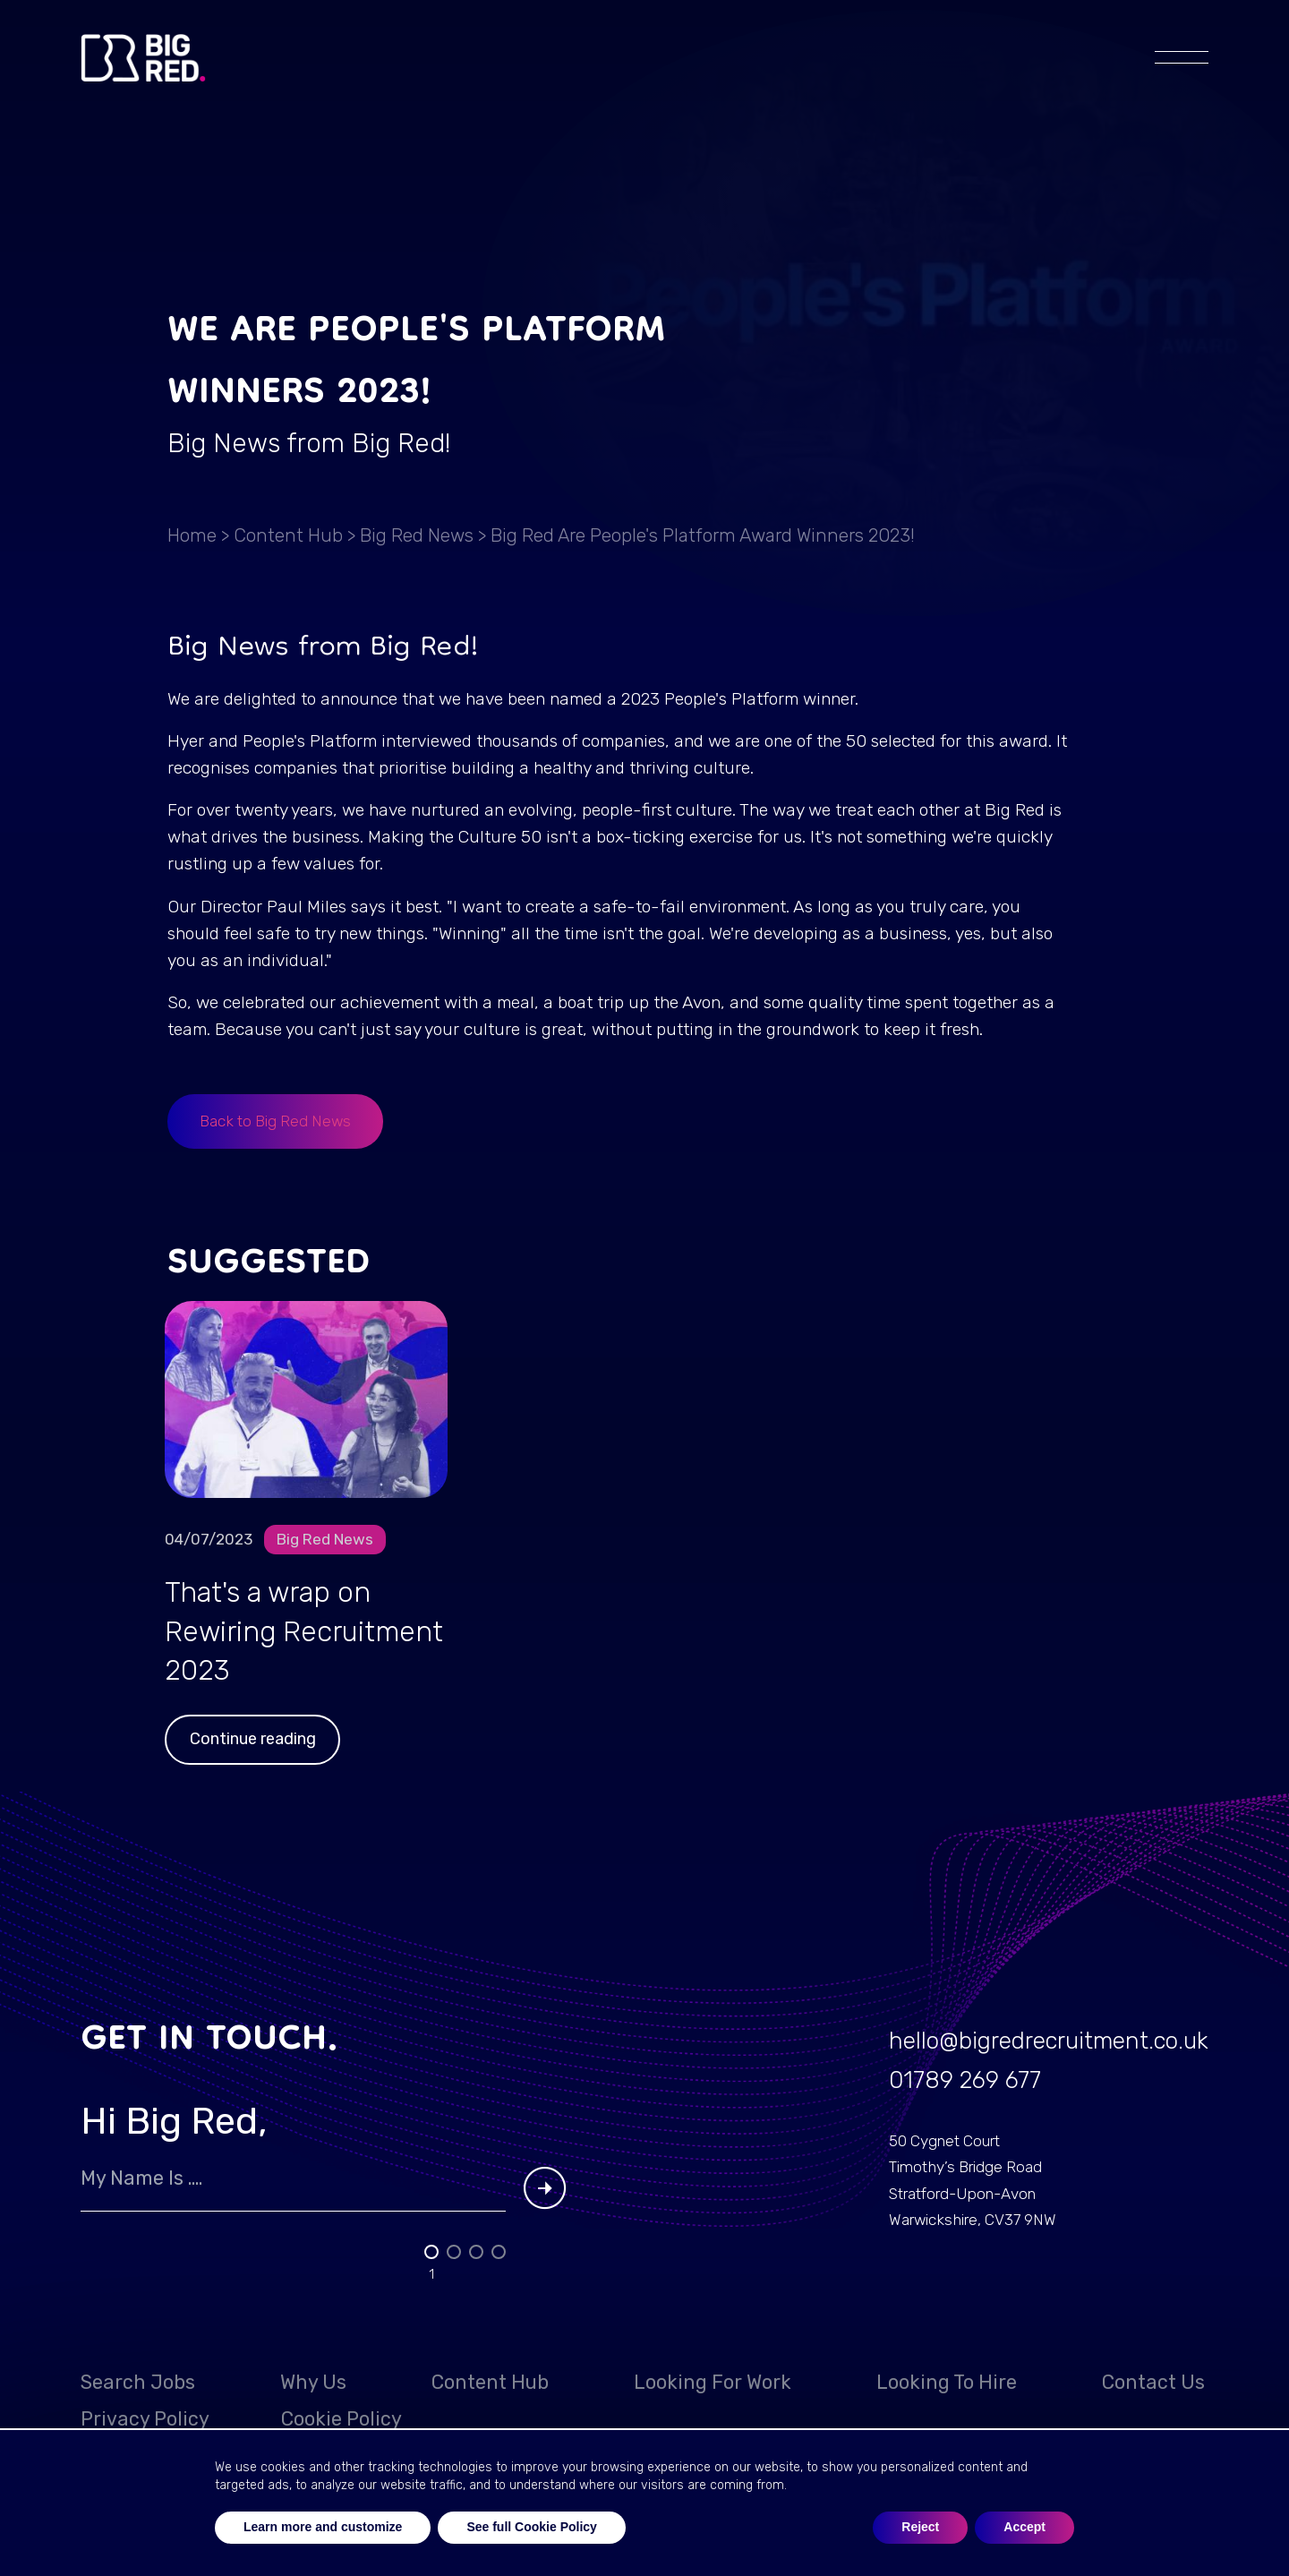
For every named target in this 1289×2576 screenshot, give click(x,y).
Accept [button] (1024, 2527)
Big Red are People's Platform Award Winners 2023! (703, 535)
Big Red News (417, 535)
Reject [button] (920, 2527)
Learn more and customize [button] (322, 2527)
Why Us (313, 2382)
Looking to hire (946, 2382)
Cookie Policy (341, 2419)
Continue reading (253, 1739)
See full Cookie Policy (531, 2527)
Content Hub (288, 535)
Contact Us (1153, 2382)
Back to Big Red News (275, 1121)
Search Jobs (138, 2382)
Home (192, 535)
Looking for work (712, 2382)
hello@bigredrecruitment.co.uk (1048, 2040)
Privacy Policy (145, 2419)
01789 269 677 (965, 2080)
